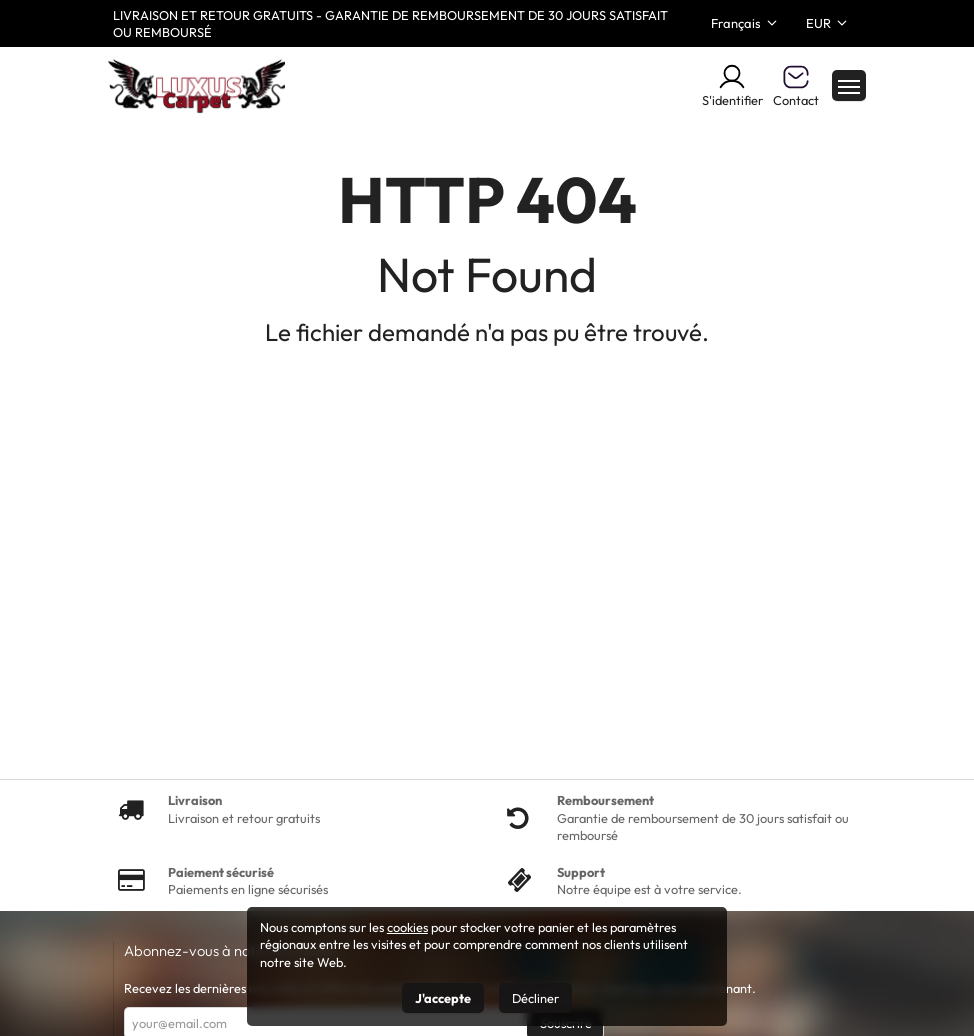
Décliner (535, 998)
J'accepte (443, 998)
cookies (407, 927)
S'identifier (732, 85)
